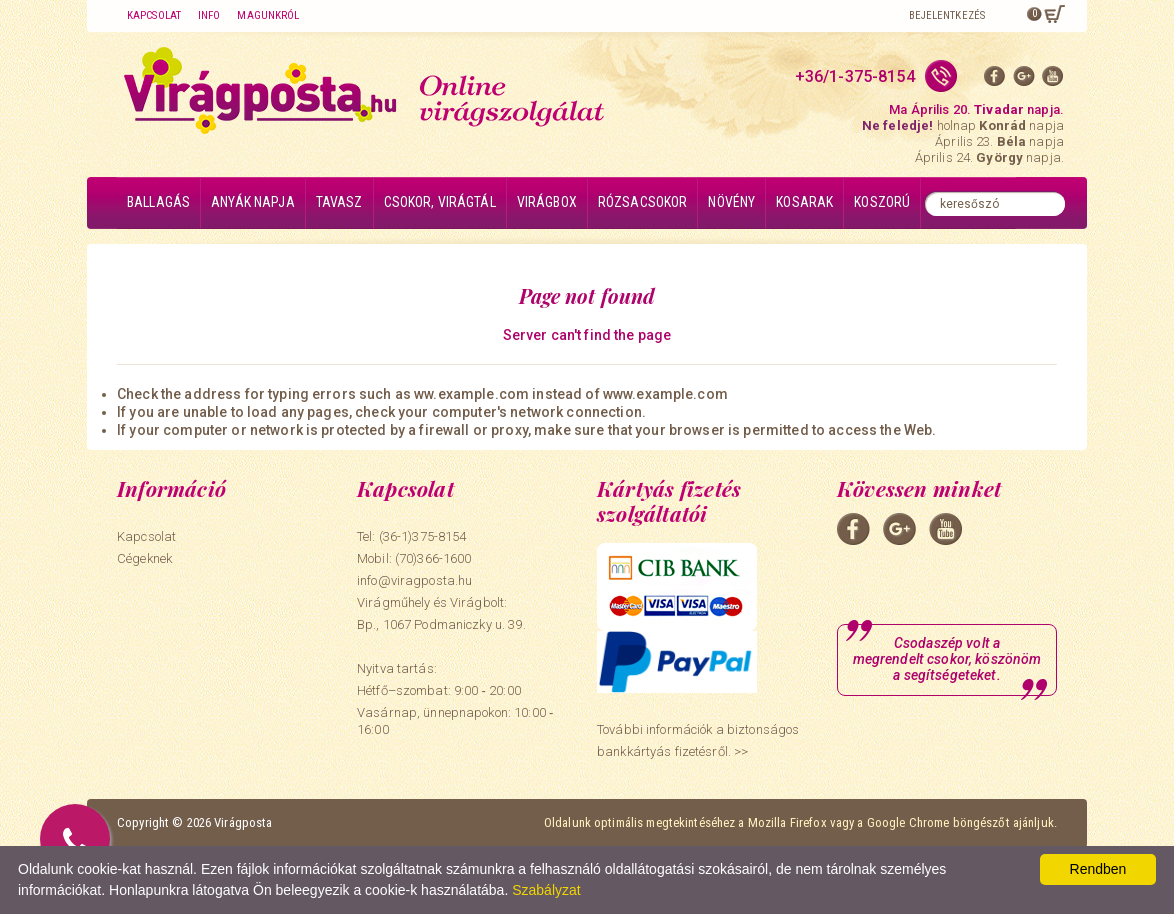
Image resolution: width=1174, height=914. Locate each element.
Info (209, 15)
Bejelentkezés (947, 15)
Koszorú (882, 202)
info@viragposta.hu (414, 580)
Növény (731, 202)
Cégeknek (144, 558)
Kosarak (804, 202)
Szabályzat (546, 890)
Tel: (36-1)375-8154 (411, 536)
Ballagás (158, 202)
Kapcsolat (154, 15)
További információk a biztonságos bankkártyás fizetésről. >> (698, 740)
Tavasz (339, 202)
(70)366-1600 (433, 558)
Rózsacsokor (643, 202)
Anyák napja (253, 202)
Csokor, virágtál (440, 202)
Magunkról (268, 15)
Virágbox (547, 202)
